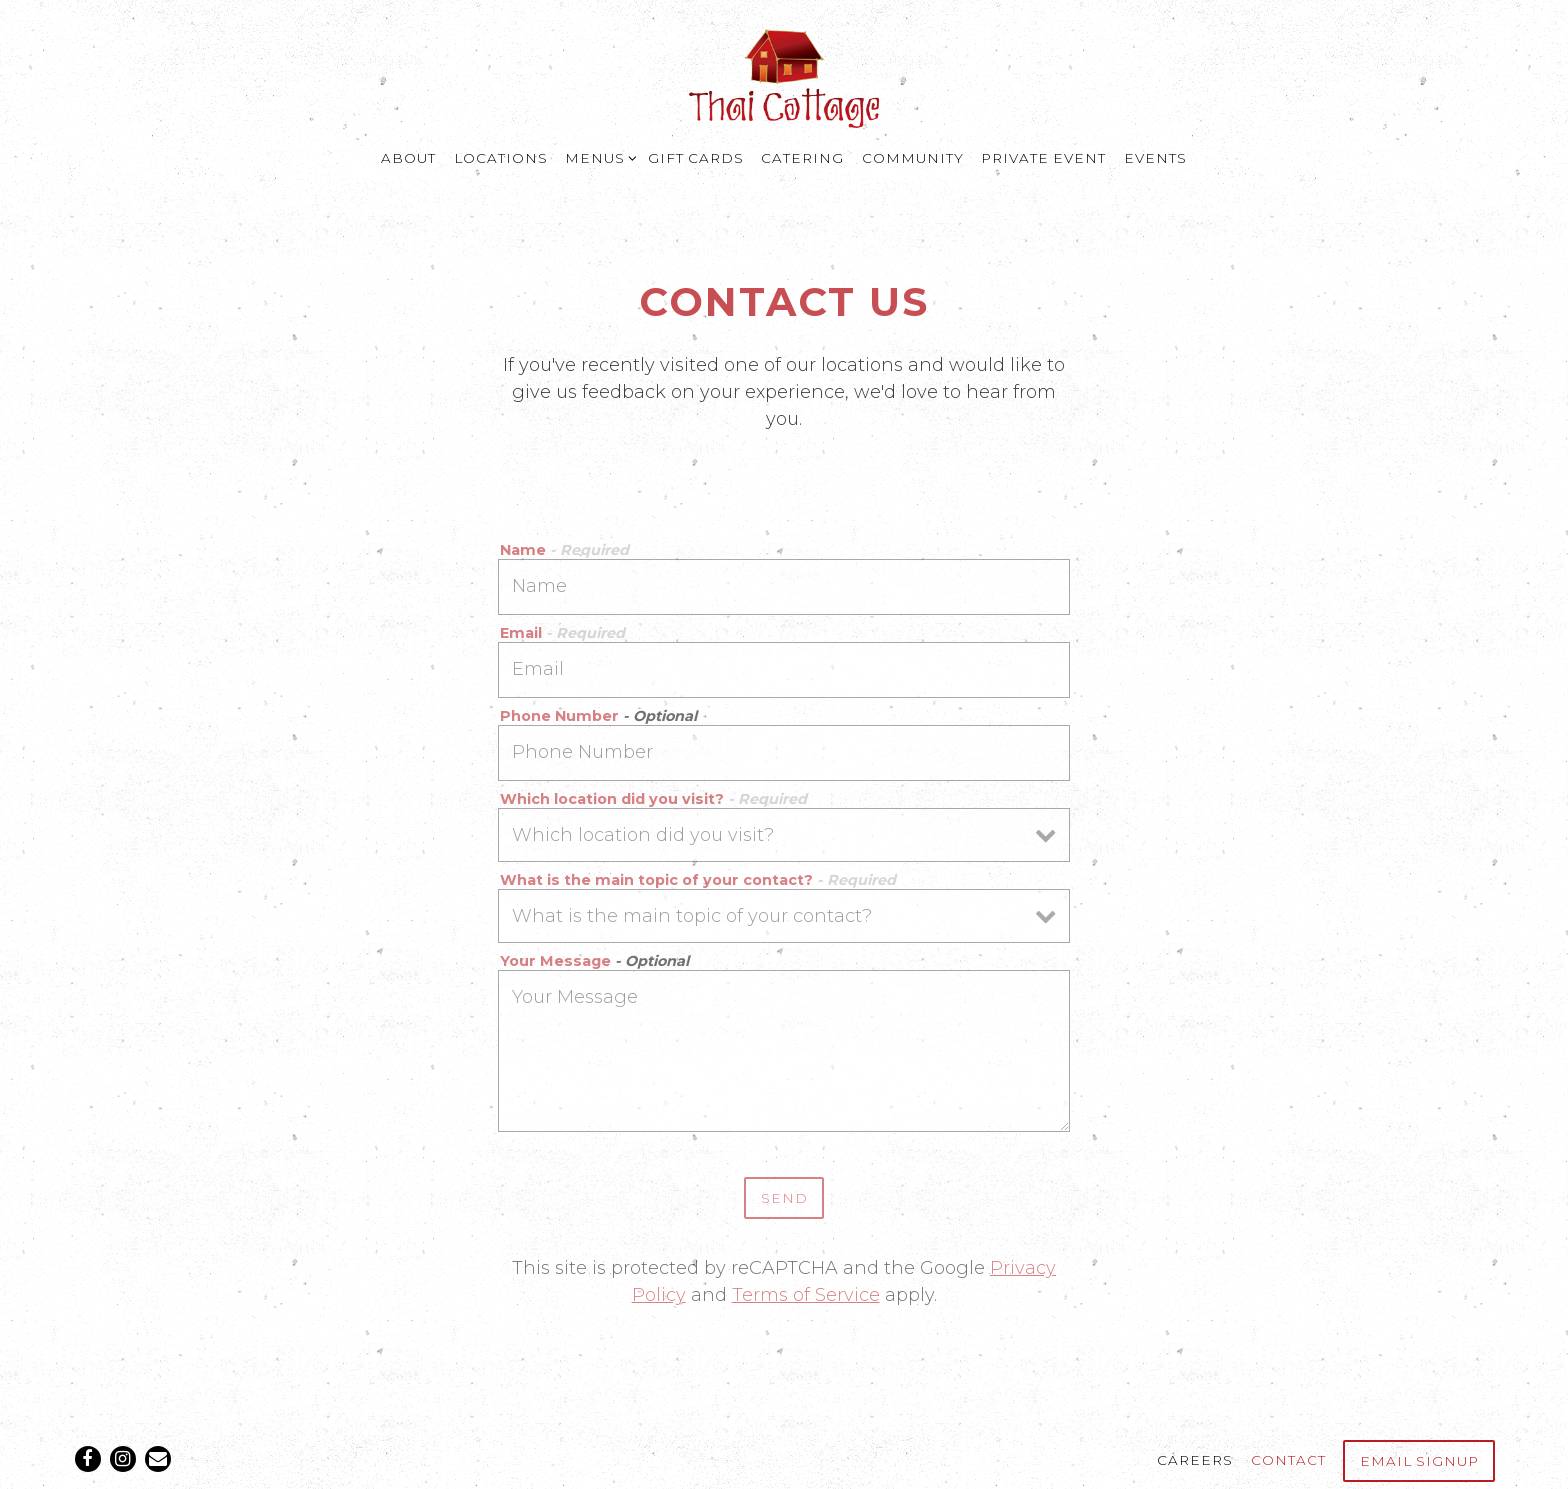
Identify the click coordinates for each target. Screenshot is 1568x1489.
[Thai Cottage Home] (784, 77)
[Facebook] (88, 1459)
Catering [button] (802, 158)
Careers (1195, 1460)
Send (784, 1198)
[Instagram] (123, 1459)
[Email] (158, 1459)
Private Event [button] (1043, 158)
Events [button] (1155, 158)
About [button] (408, 158)
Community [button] (913, 158)
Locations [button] (501, 158)
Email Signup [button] (1419, 1461)
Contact (1288, 1460)
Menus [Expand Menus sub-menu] (598, 156)
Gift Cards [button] (696, 158)
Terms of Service (806, 1295)
